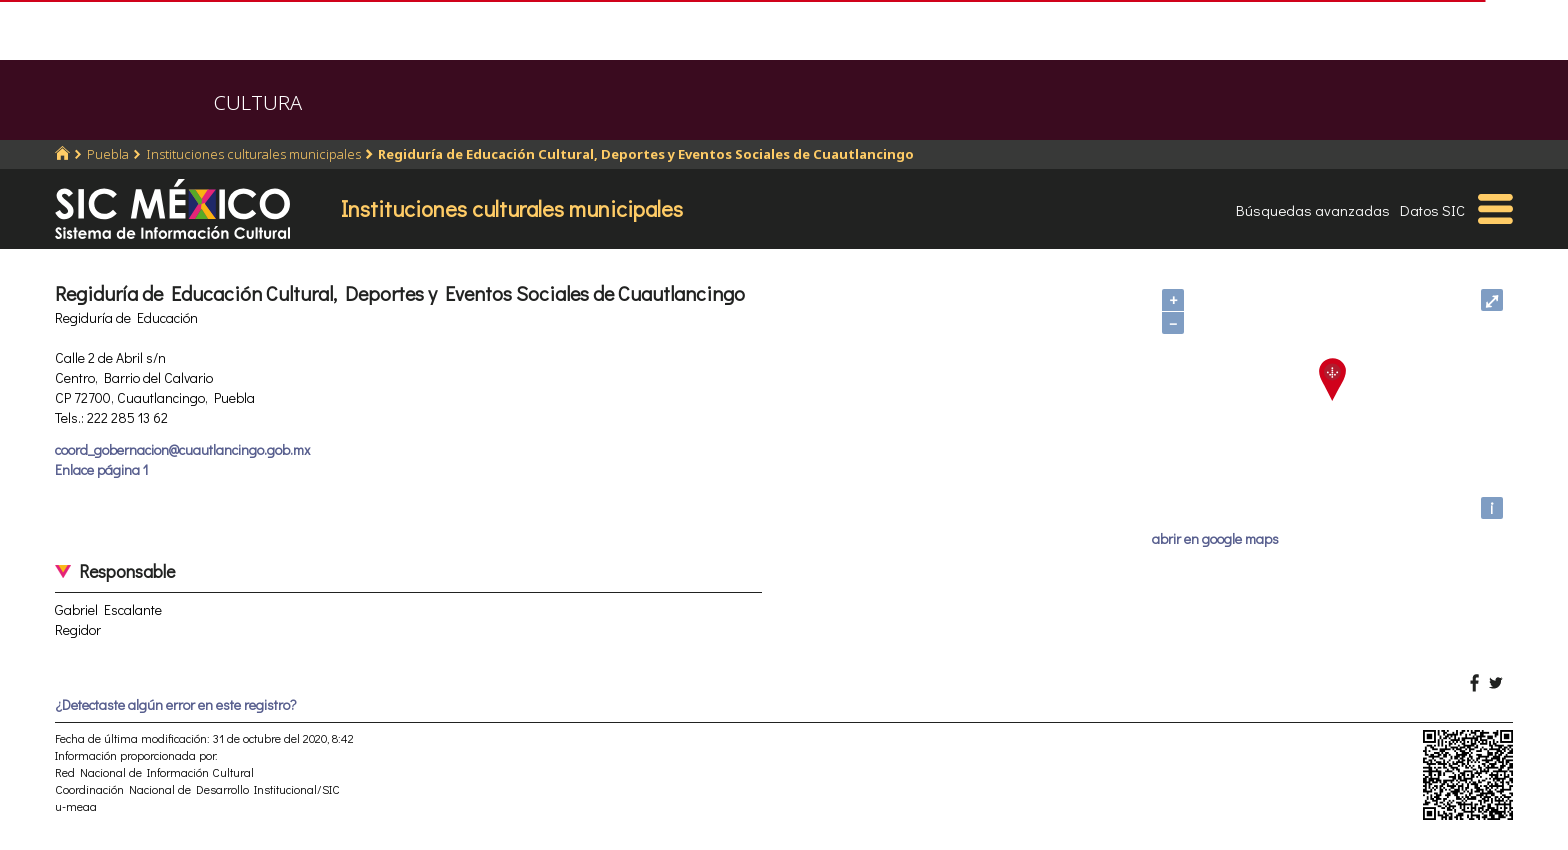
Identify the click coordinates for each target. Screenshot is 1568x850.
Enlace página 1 (101, 469)
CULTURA (258, 102)
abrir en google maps (1215, 538)
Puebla (108, 154)
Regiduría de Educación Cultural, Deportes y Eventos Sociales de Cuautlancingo (646, 154)
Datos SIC (1432, 210)
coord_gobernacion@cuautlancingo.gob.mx (182, 449)
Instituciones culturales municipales (253, 154)
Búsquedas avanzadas (1313, 210)
